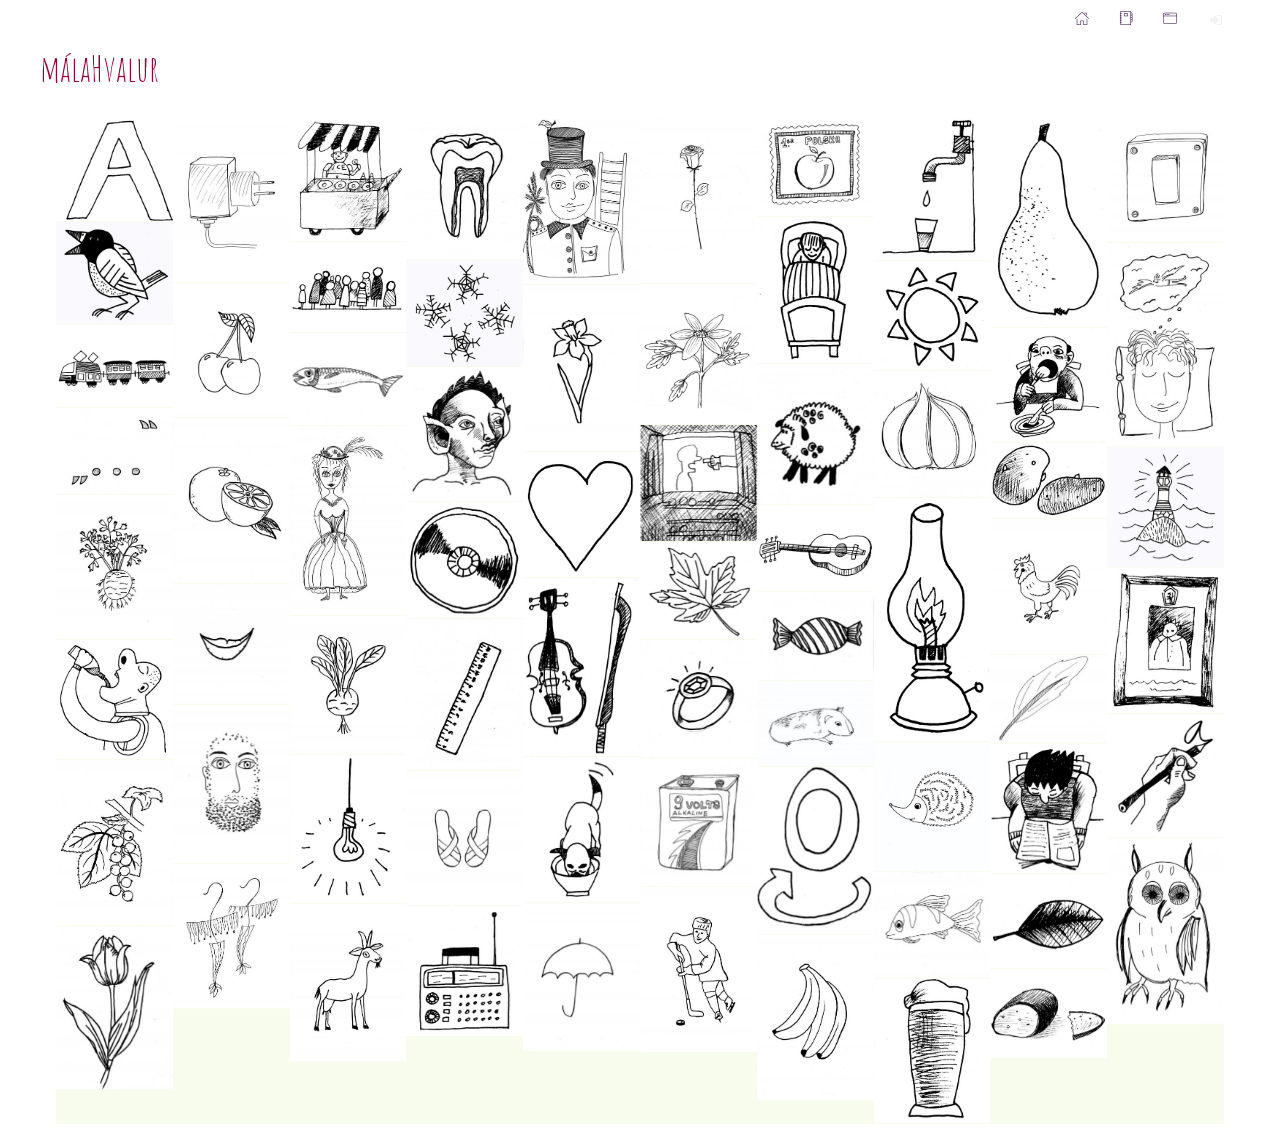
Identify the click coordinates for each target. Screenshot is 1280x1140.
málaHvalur (99, 68)
